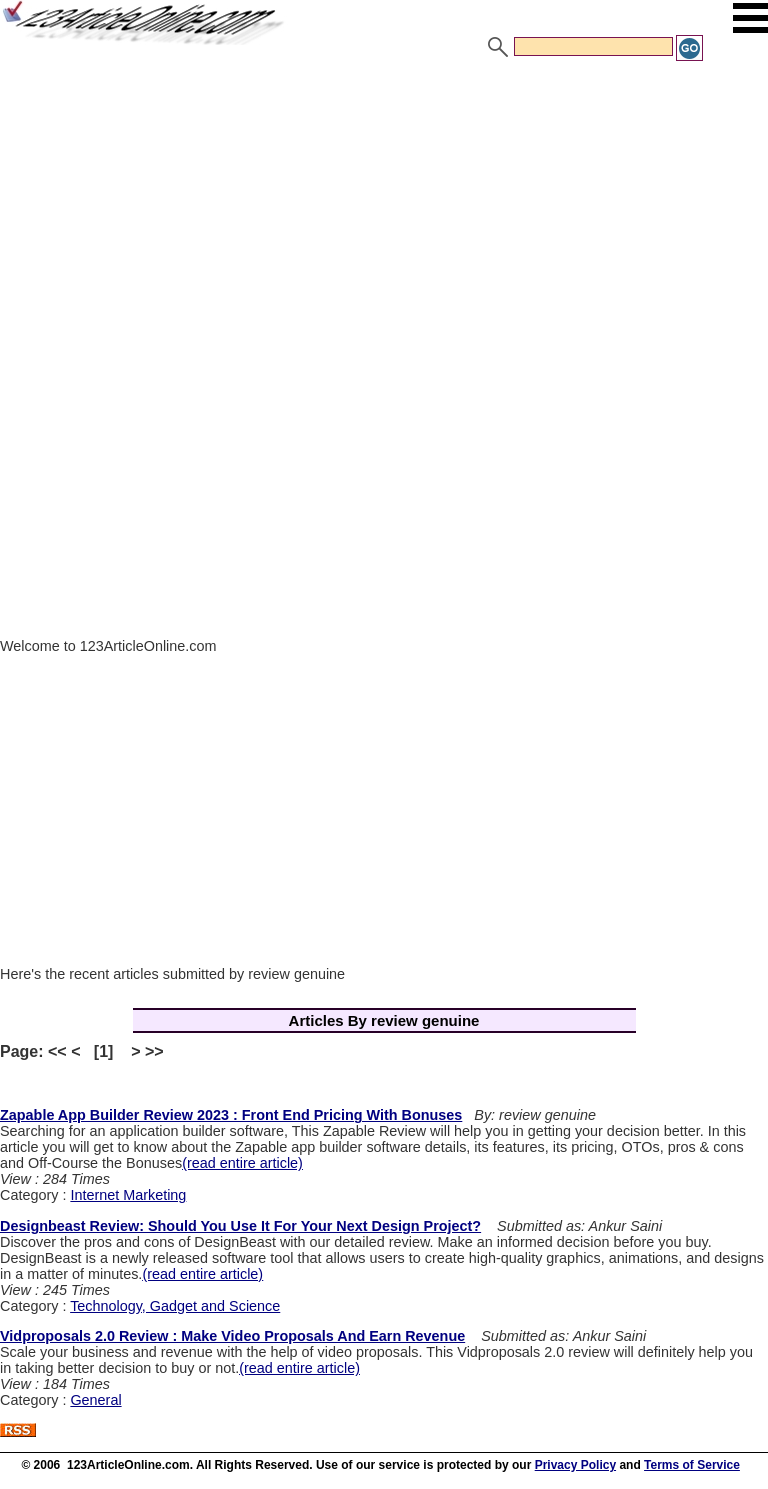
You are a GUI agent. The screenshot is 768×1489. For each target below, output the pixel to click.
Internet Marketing (128, 1195)
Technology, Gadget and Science (175, 1306)
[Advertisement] (384, 213)
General (95, 1400)
